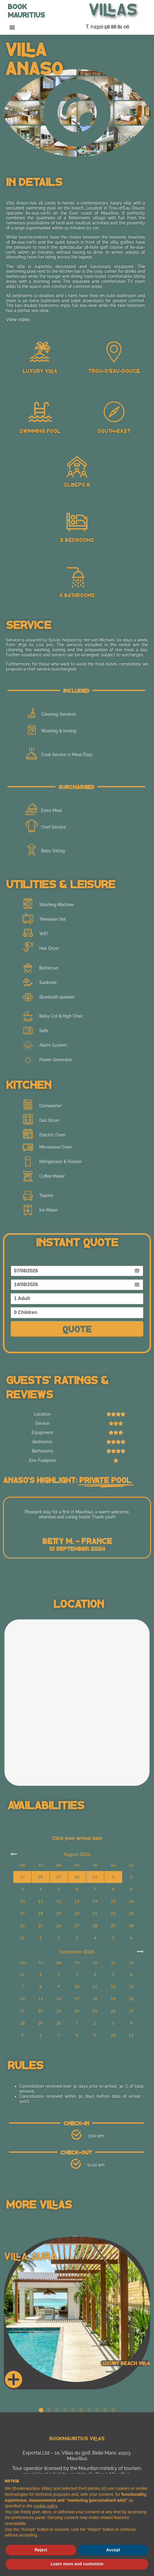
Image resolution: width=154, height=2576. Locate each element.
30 (131, 1925)
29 (113, 1925)
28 (95, 1925)
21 (95, 1913)
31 (22, 1937)
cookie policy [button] (45, 2506)
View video (18, 319)
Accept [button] (113, 2549)
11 (40, 1901)
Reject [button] (41, 2549)
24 (22, 1925)
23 (131, 1913)
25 (40, 1925)
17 (22, 1913)
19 (58, 1913)
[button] (12, 27)
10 (22, 1901)
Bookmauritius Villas (77, 2438)
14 (95, 1901)
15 (113, 1901)
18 (40, 1913)
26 (58, 1925)
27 (76, 1925)
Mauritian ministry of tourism (109, 2468)
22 (113, 1913)
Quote (77, 1328)
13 (76, 1901)
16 (131, 1901)
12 (58, 1901)
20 (76, 1913)
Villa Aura (30, 2255)
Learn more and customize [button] (77, 2563)
